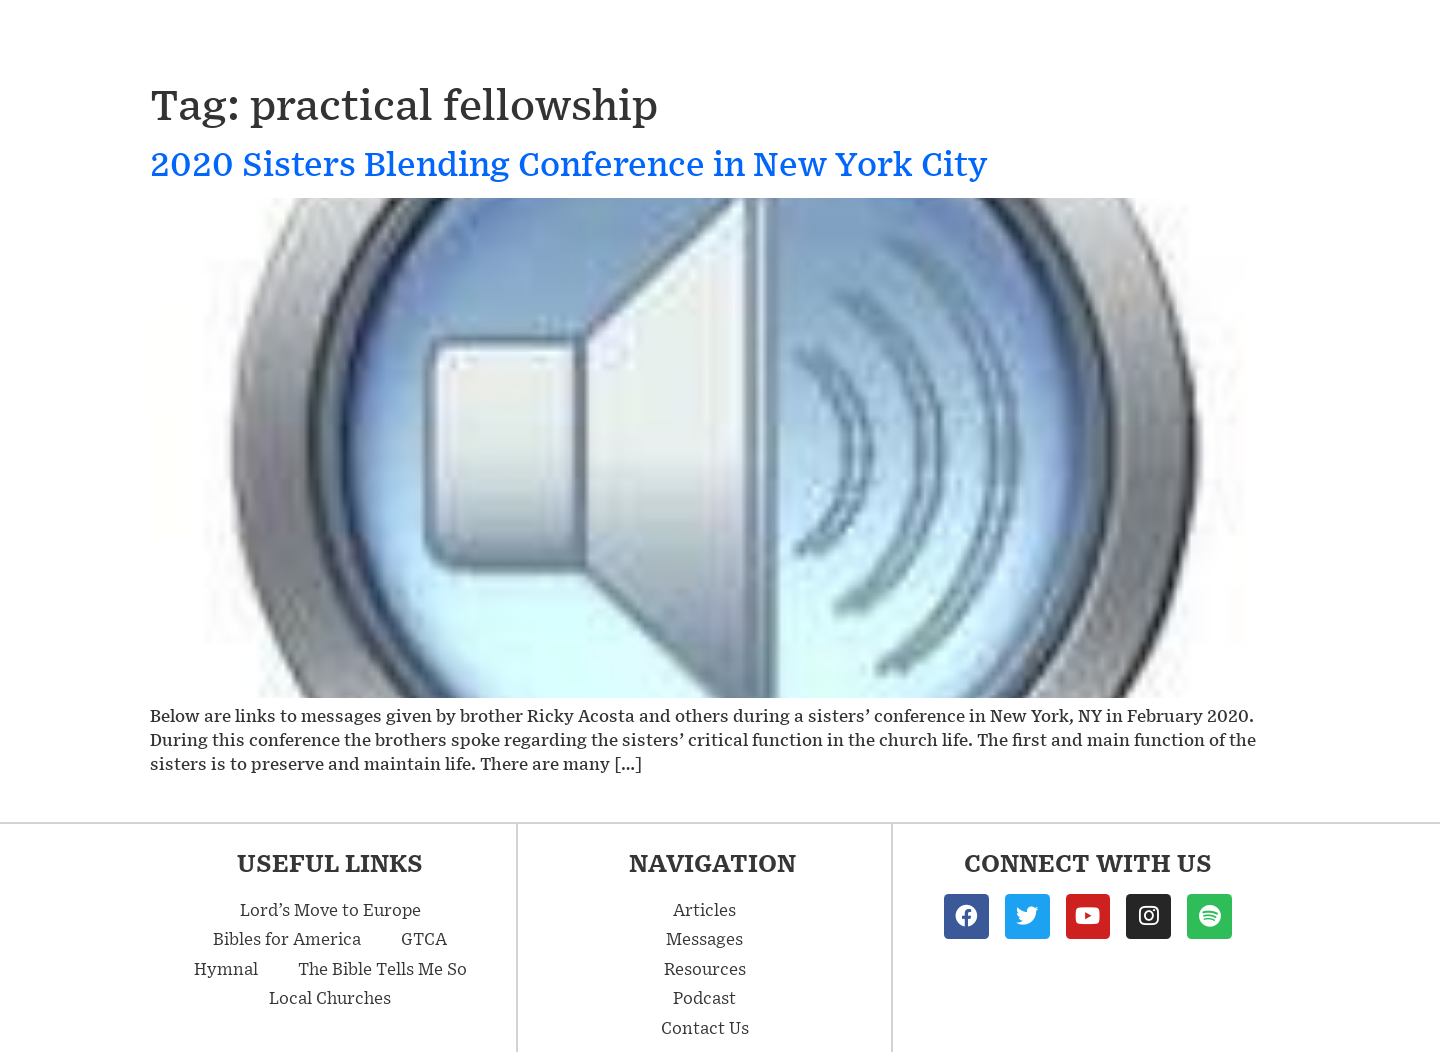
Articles (945, 37)
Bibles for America (287, 938)
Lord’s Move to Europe (330, 909)
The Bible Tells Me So (382, 968)
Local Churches (330, 997)
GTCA (424, 938)
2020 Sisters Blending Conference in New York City (568, 162)
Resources (1087, 38)
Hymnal (226, 968)
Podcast (1217, 38)
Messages (796, 37)
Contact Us (1351, 38)
